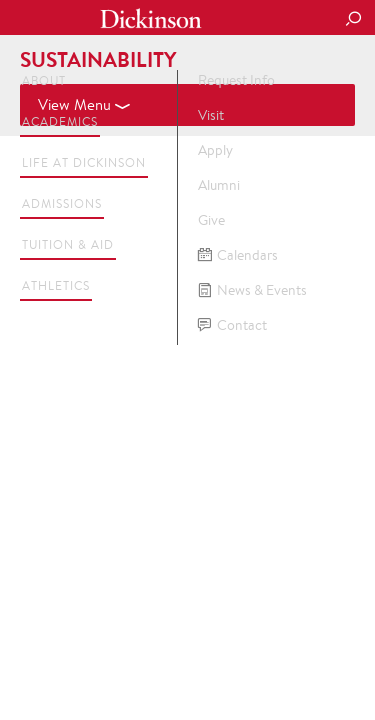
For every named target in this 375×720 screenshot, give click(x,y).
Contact (232, 325)
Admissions (62, 203)
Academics (60, 121)
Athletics (56, 285)
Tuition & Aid (68, 244)
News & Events (252, 290)
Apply (215, 150)
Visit (211, 115)
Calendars (238, 255)
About (44, 80)
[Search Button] (353, 20)
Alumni (219, 185)
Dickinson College (151, 18)
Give (211, 220)
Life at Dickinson (84, 162)
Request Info (236, 80)
